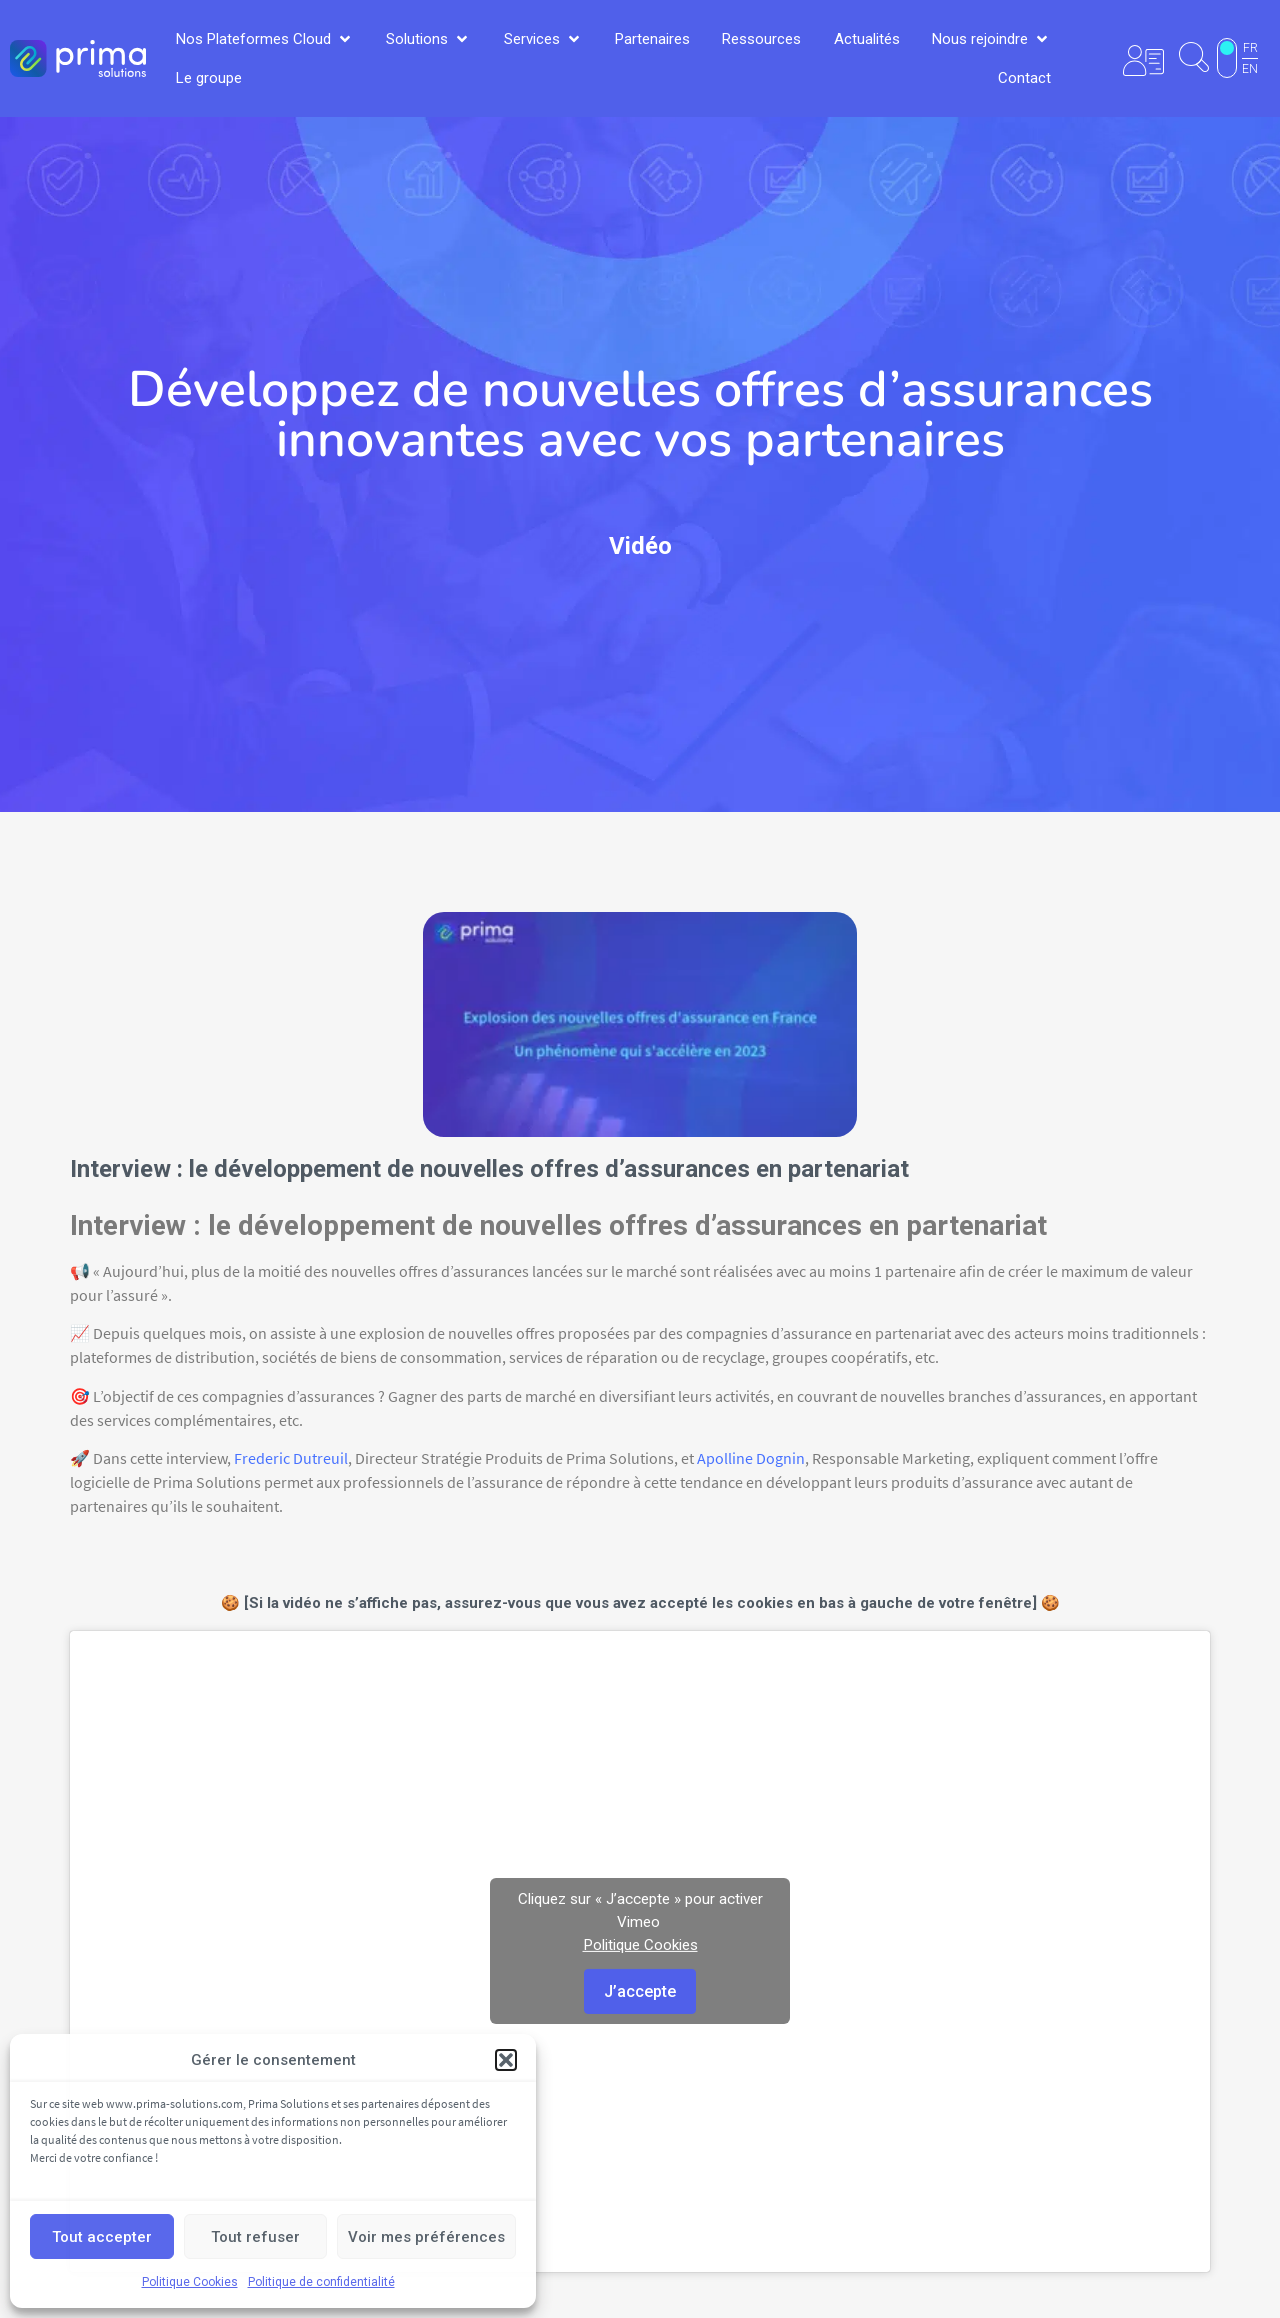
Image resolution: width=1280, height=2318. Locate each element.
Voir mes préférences (426, 2237)
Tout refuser (255, 2237)
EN (1250, 69)
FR (1250, 48)
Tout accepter (102, 2237)
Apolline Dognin (751, 1458)
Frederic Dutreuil (291, 1458)
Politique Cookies (190, 2282)
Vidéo (640, 546)
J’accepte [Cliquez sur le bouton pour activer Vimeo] (640, 1991)
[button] (506, 2060)
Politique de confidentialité (321, 2282)
